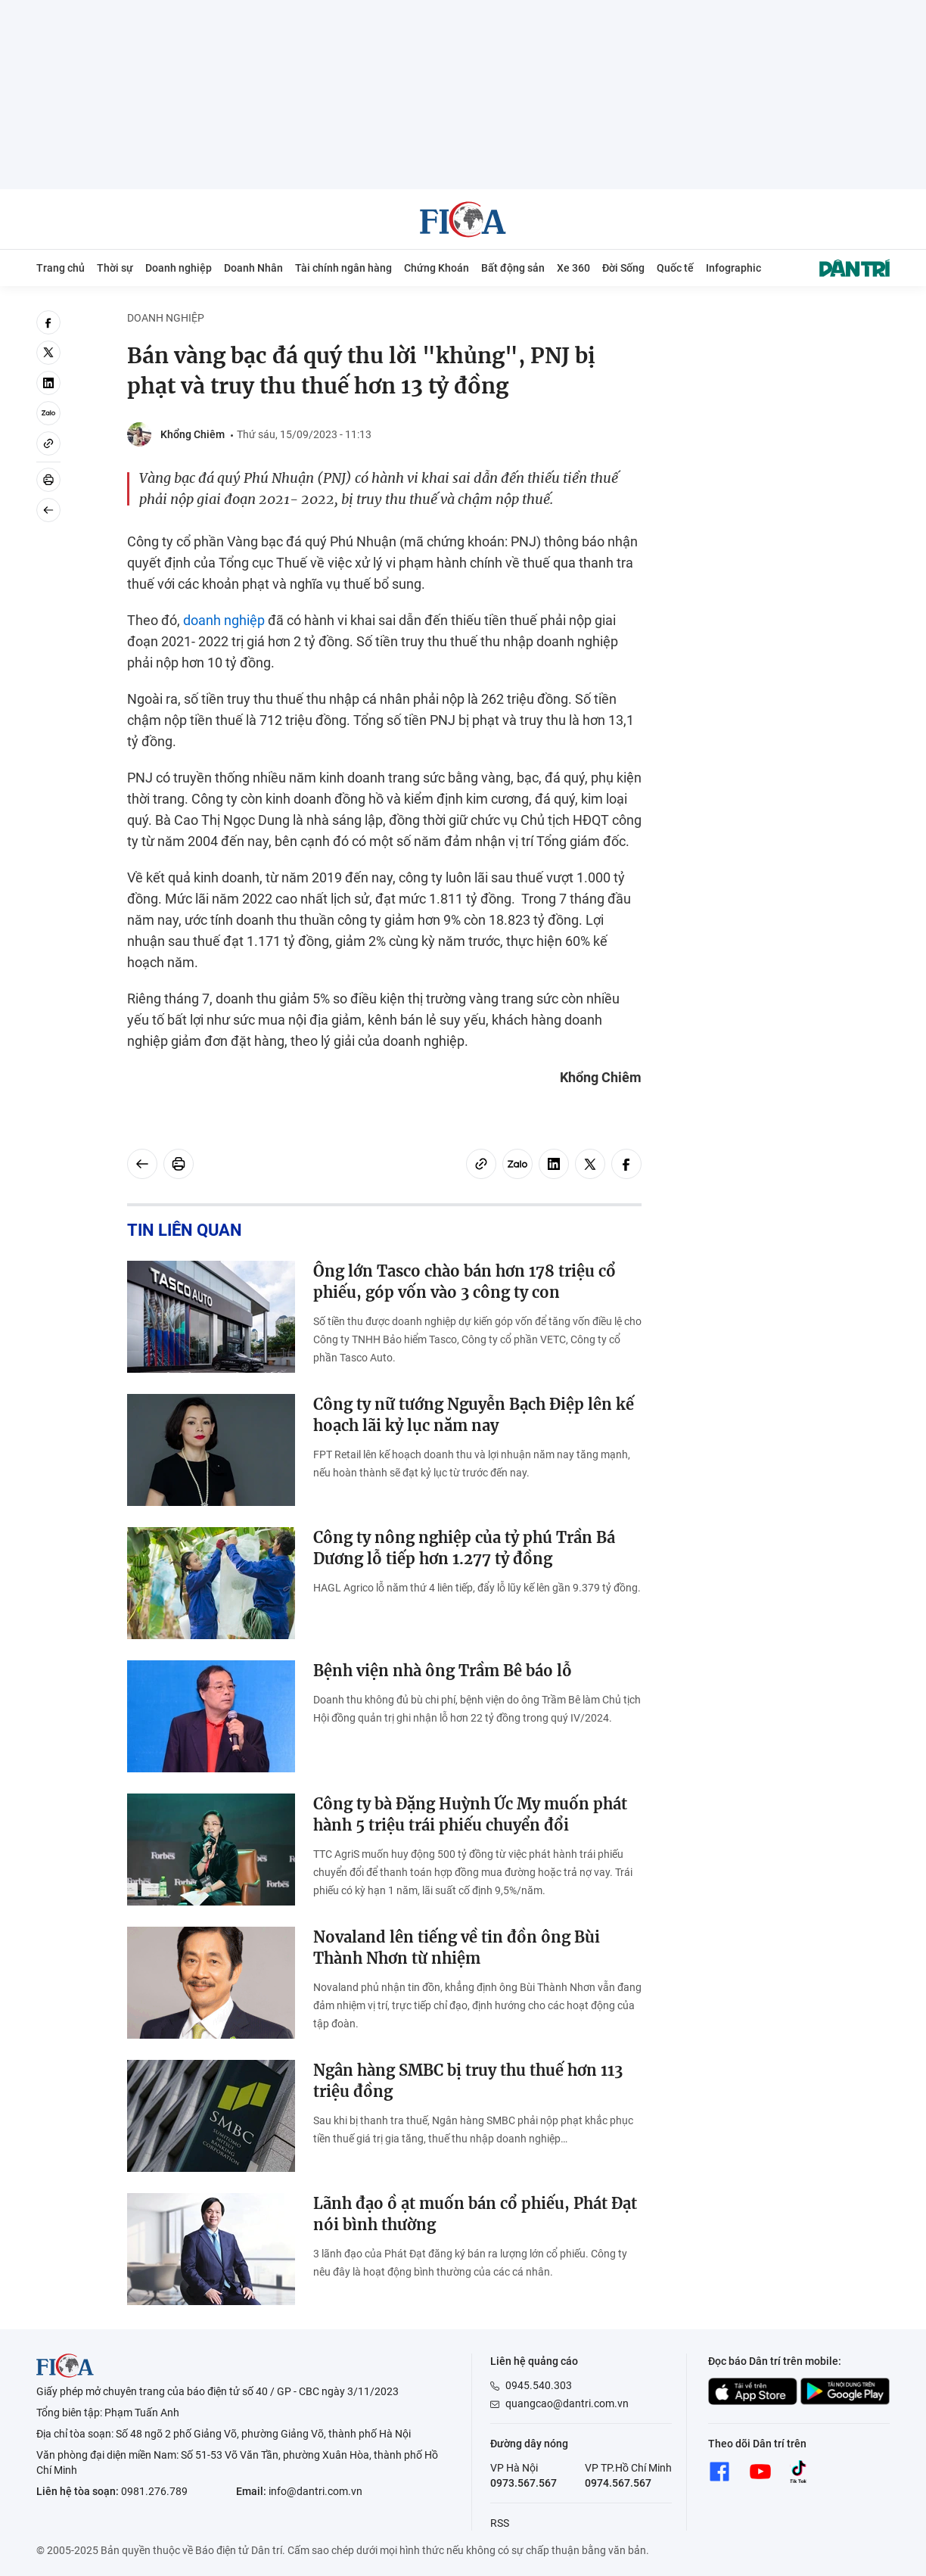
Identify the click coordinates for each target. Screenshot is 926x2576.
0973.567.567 (523, 2483)
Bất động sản (513, 268)
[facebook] (48, 322)
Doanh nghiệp (178, 268)
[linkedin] (48, 383)
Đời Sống (623, 268)
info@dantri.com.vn (315, 2491)
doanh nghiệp (224, 620)
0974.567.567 (618, 2483)
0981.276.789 (154, 2491)
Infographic (733, 268)
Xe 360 (573, 268)
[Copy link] (48, 443)
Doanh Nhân (253, 268)
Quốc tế (675, 268)
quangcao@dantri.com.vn (567, 2403)
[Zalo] (48, 413)
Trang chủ (60, 268)
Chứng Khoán (436, 268)
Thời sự (115, 268)
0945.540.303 (538, 2385)
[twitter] (48, 353)
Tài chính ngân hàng (343, 268)
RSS (499, 2523)
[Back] (48, 510)
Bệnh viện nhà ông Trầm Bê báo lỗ (442, 1670)
